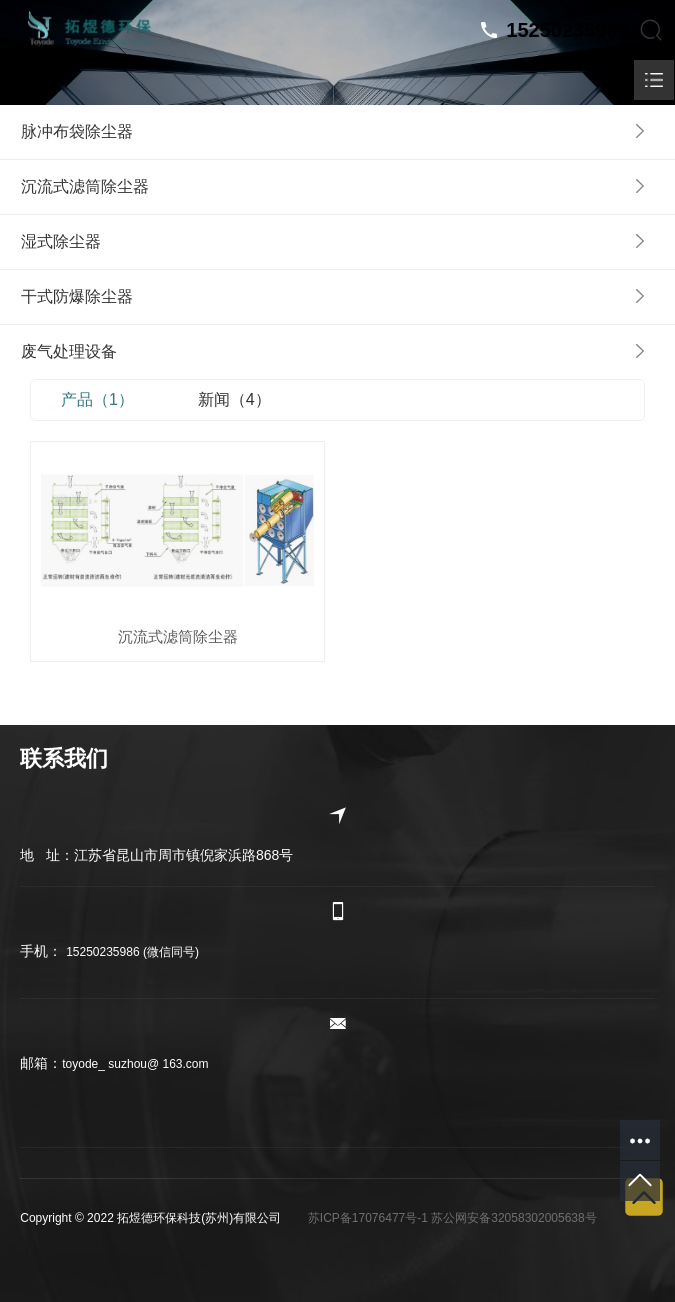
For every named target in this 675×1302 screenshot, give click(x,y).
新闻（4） (234, 399)
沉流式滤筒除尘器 (178, 636)
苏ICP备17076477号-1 (368, 1218)
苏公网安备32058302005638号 (513, 1218)
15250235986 (567, 30)
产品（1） (97, 399)
